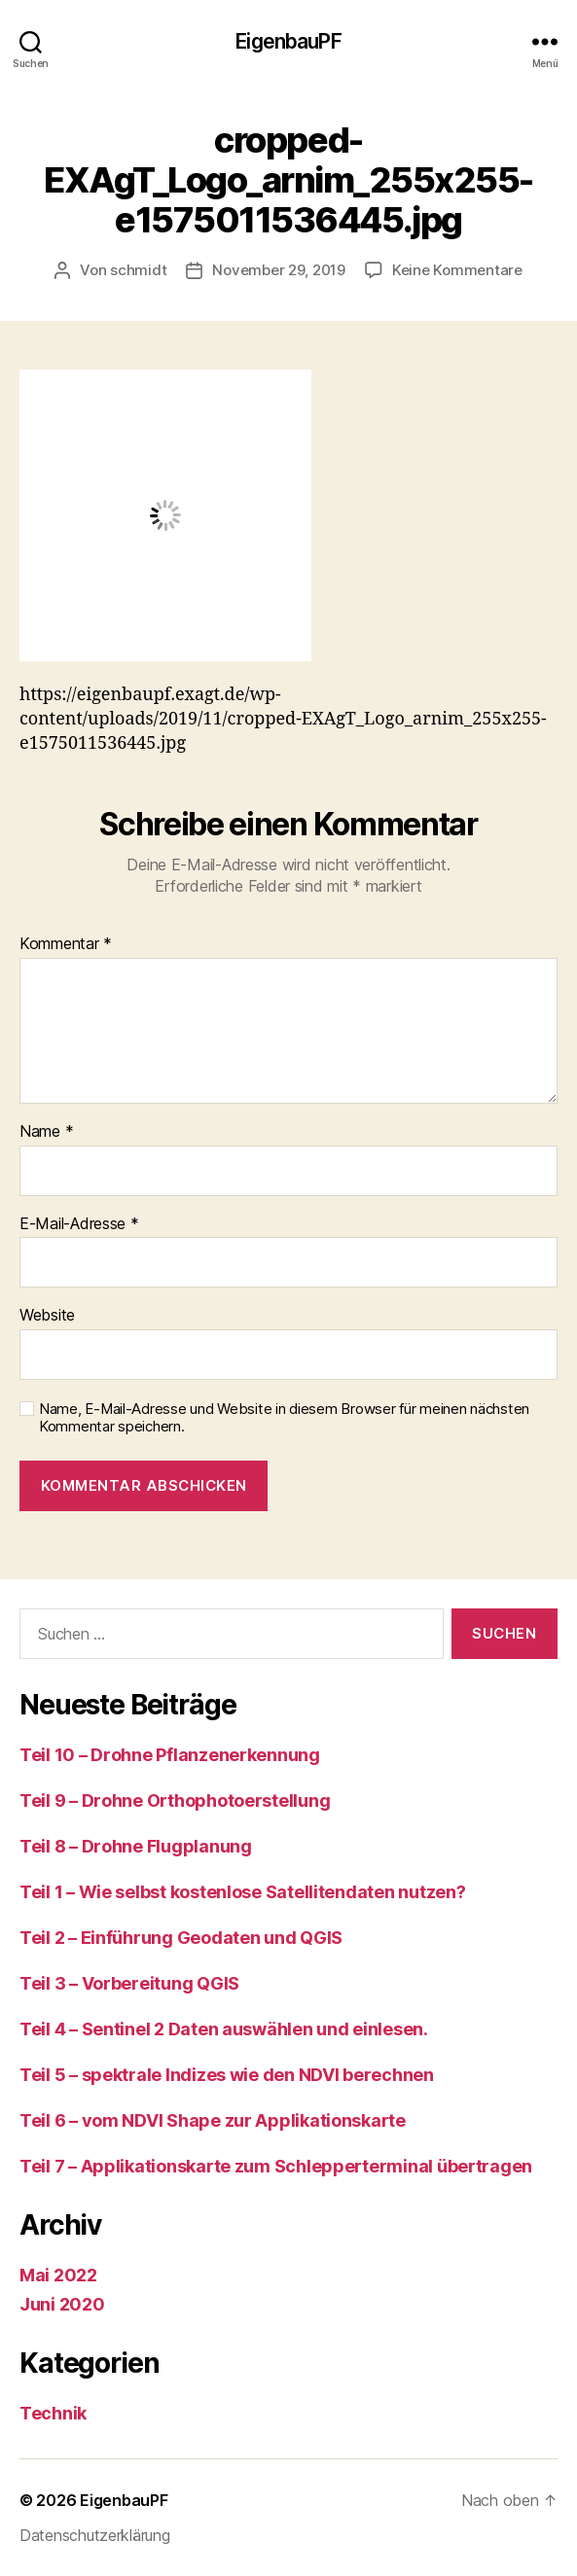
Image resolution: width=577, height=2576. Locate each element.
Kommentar (65, 944)
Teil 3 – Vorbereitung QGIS (129, 1983)
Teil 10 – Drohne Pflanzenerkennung (169, 1755)
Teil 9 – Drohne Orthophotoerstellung (174, 1800)
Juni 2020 (62, 2304)
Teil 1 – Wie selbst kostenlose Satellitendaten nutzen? (242, 1892)
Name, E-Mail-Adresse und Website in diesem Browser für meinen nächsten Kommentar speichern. (284, 1418)
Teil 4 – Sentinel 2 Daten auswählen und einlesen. (223, 2029)
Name (46, 1132)
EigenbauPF (288, 41)
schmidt (138, 270)
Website (47, 1315)
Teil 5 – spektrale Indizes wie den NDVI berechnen (226, 2074)
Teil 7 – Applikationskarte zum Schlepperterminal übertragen (275, 2166)
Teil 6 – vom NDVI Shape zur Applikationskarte (212, 2120)
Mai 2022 (58, 2275)
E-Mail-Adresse (79, 1224)
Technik (53, 2413)
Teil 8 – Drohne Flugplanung (135, 1846)
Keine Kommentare (457, 270)
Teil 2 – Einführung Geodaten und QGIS (181, 1937)
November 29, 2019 (278, 270)
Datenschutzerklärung (94, 2535)
